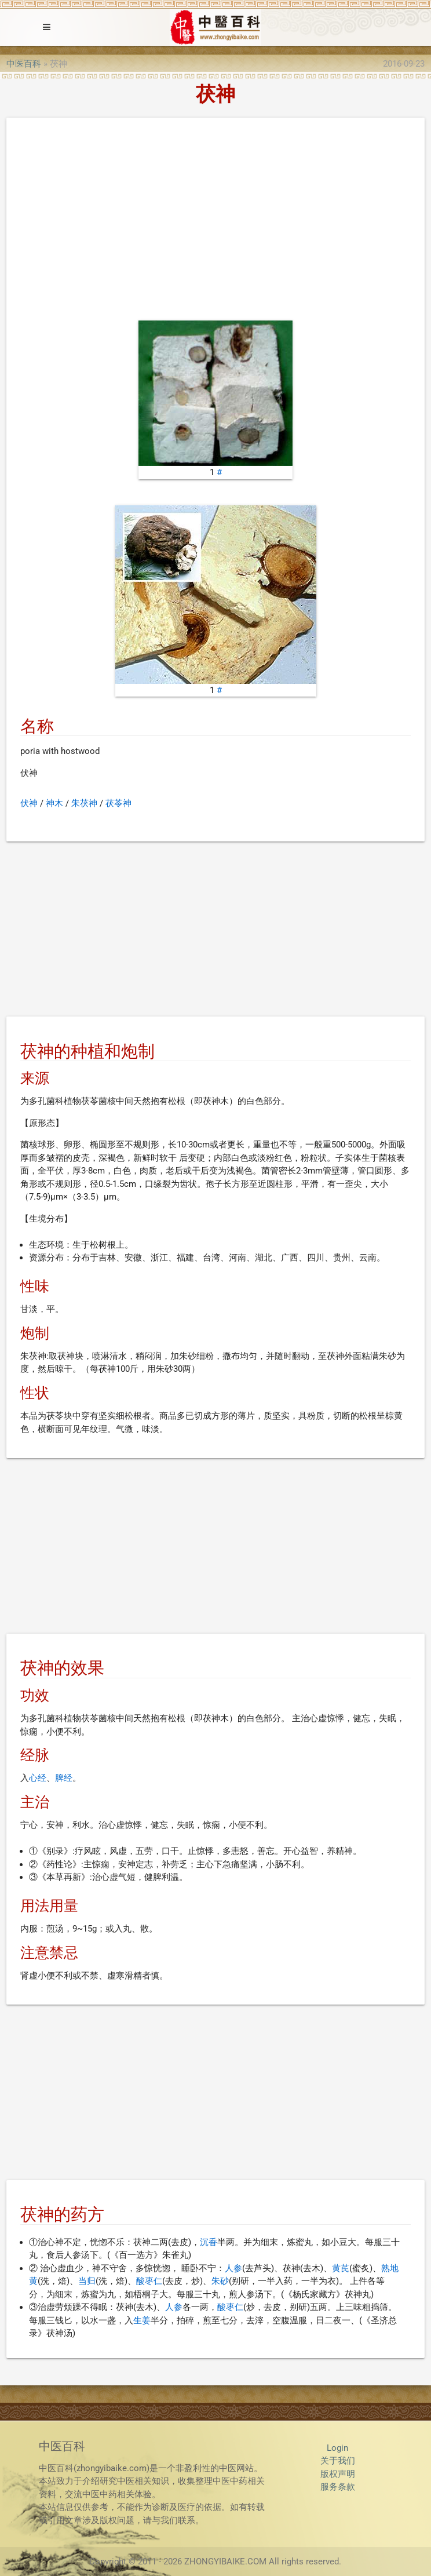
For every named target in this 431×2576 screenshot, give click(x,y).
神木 (54, 803)
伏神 (29, 803)
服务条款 (337, 2487)
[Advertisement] (215, 222)
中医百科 (23, 64)
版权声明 (337, 2474)
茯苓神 (118, 803)
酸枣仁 (149, 2281)
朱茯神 (84, 803)
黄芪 (340, 2268)
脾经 (63, 1778)
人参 (233, 2268)
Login (337, 2448)
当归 (87, 2281)
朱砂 (220, 2281)
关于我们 (337, 2460)
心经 (37, 1778)
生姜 (142, 2320)
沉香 (208, 2242)
